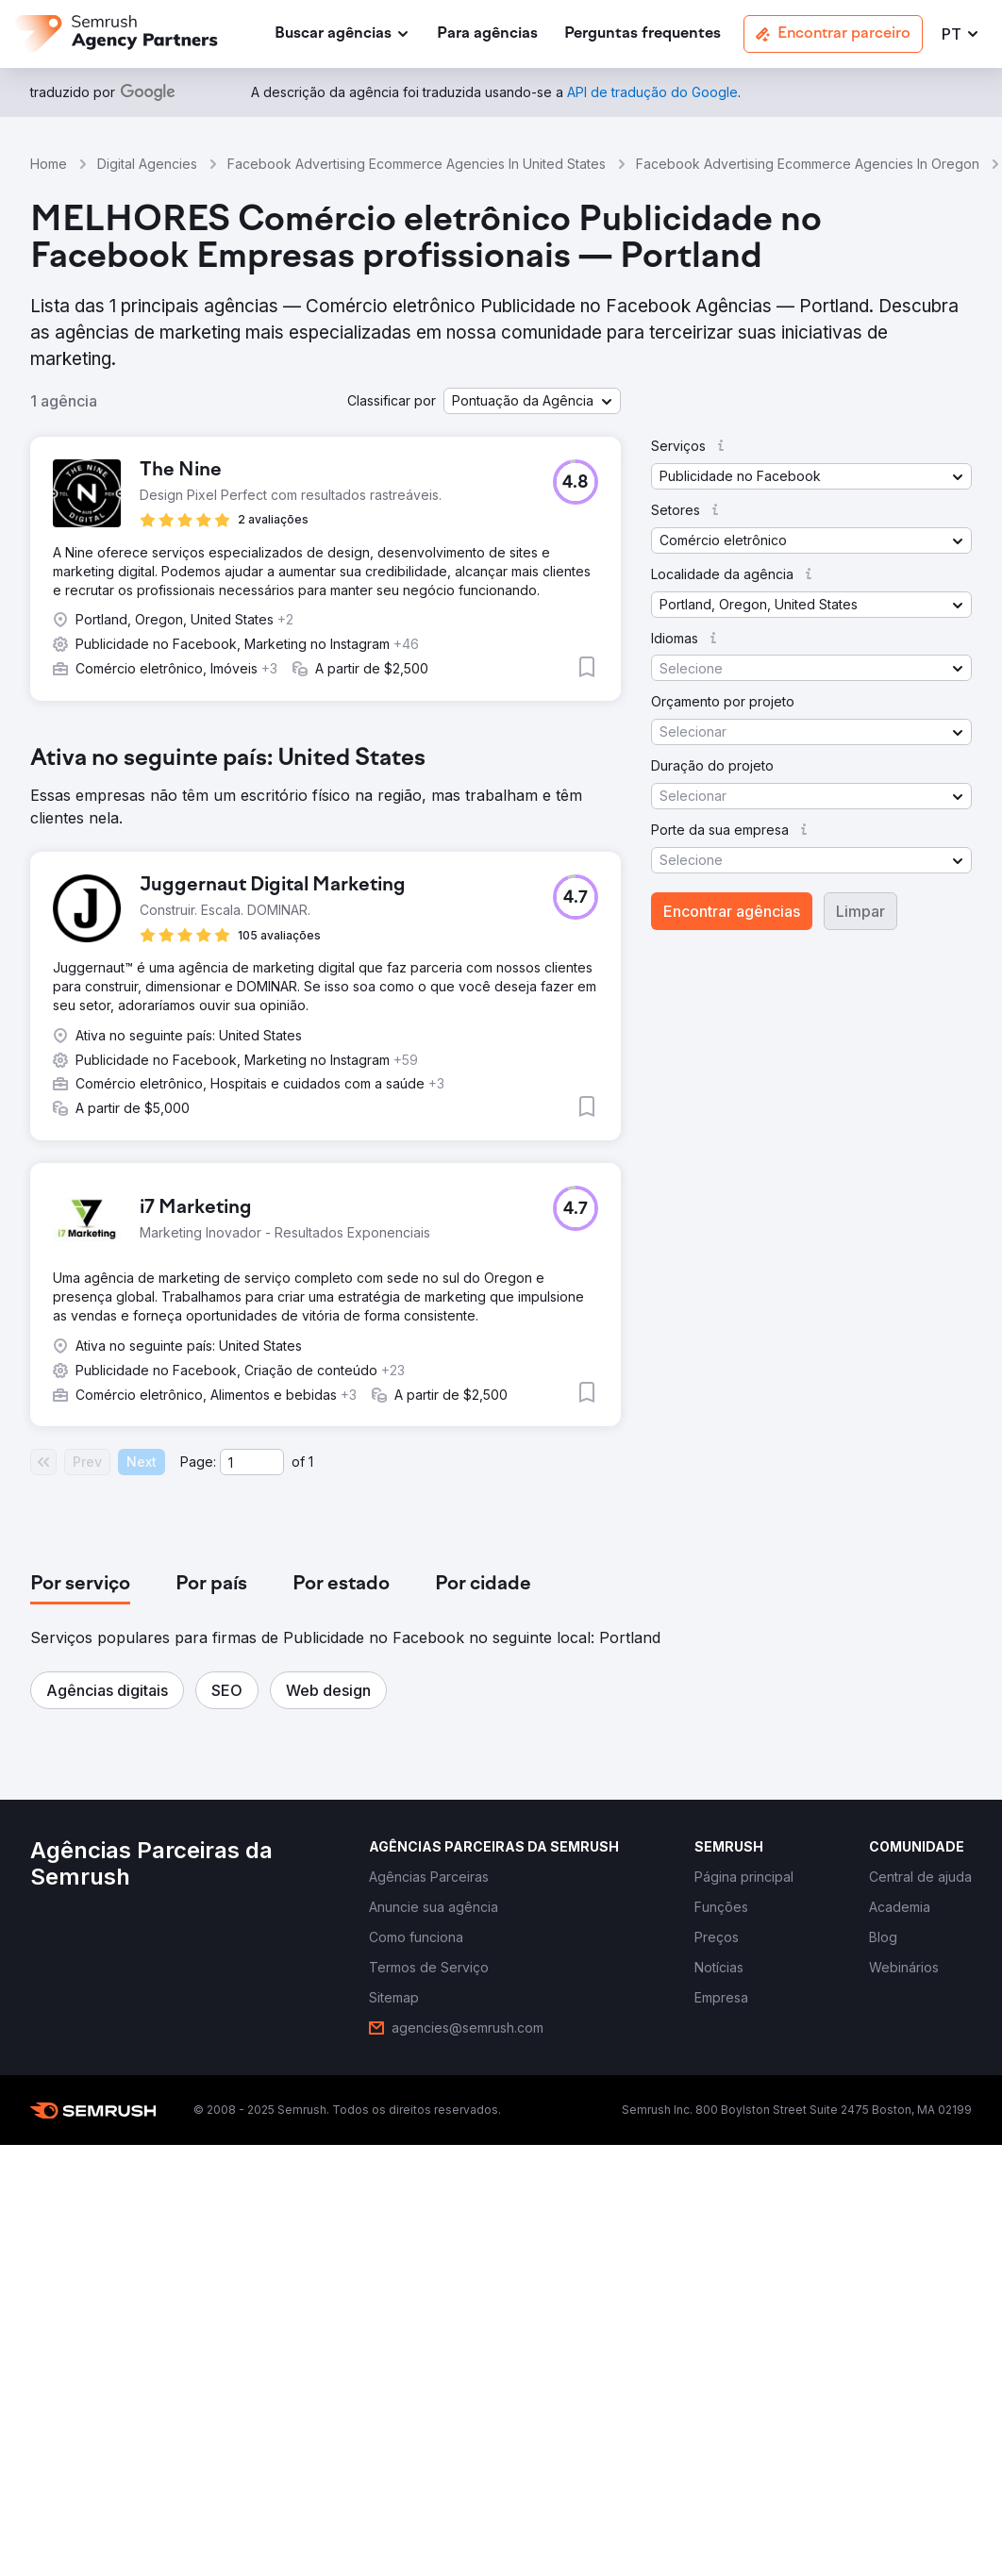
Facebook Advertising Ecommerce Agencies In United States (416, 164)
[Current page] (252, 1462)
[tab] (80, 1585)
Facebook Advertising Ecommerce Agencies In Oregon (807, 164)
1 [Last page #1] (311, 1462)
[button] (961, 34)
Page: (198, 1462)
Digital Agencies (147, 164)
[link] (487, 34)
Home (48, 164)
